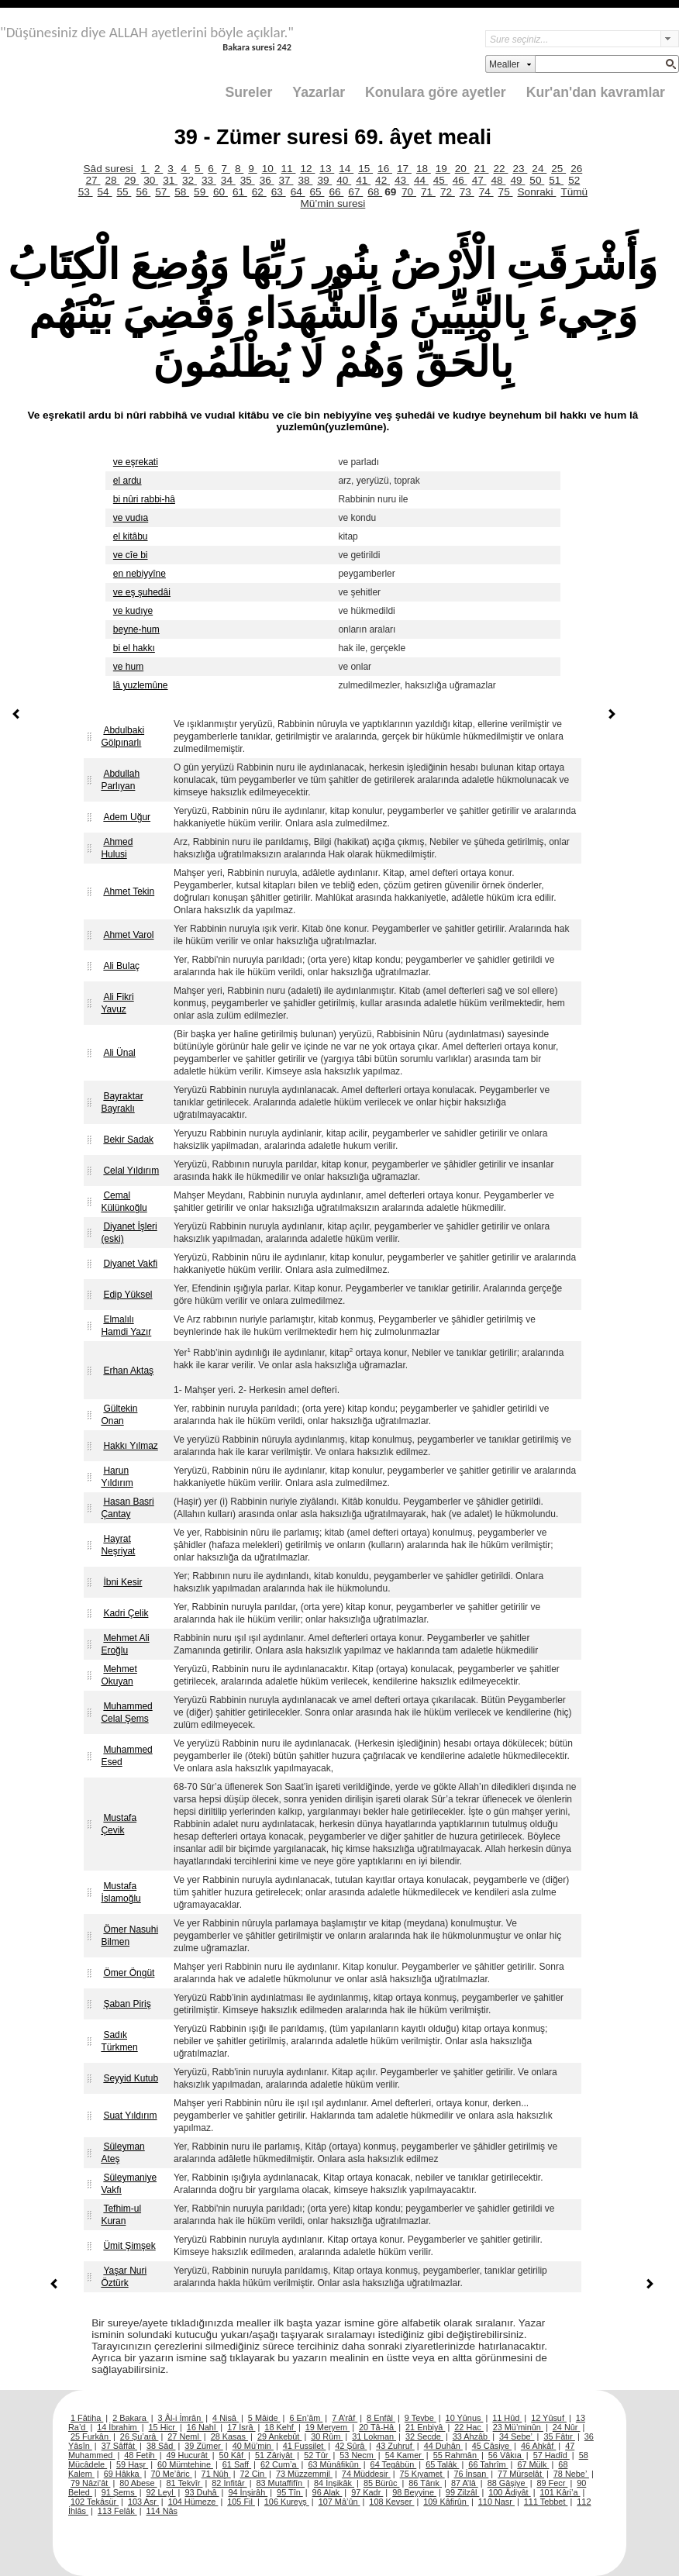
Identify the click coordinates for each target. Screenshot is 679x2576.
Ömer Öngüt (128, 1972)
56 (143, 192)
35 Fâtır (559, 2436)
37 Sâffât (119, 2445)
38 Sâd (161, 2445)
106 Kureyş (286, 2501)
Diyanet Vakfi (130, 1263)
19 (443, 168)
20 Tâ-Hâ (377, 2427)
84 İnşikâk (334, 2483)
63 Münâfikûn (334, 2464)
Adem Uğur (126, 817)
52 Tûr (317, 2455)
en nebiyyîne (139, 573)
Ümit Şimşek (129, 2245)
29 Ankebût (279, 2436)
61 (240, 192)
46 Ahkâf (538, 2445)
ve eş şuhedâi (142, 592)
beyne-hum (136, 629)
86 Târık (425, 2483)
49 (517, 180)
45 (440, 180)
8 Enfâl (381, 2418)
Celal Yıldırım (131, 1170)
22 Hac (468, 2427)
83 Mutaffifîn (281, 2483)
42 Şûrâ (351, 2445)
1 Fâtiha (87, 2418)
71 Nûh (216, 2473)
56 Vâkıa (506, 2455)
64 (298, 192)
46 (460, 180)
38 (305, 180)
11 (288, 168)
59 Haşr (132, 2464)
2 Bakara (130, 2418)
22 (501, 168)
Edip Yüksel (127, 1294)
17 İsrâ (241, 2427)
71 (428, 192)
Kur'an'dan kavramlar (595, 92)
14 (346, 168)
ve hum (128, 666)
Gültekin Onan (119, 1414)
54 (105, 192)
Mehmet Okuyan (118, 1675)
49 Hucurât (188, 2455)
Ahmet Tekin (128, 891)
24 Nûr (567, 2427)
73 (467, 192)
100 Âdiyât (509, 2492)
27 (93, 180)
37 (286, 180)
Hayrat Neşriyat (118, 1545)
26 (576, 168)
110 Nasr (496, 2501)
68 (374, 192)
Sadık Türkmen (119, 2041)
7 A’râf (344, 2418)
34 (228, 180)
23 (519, 168)
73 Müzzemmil (304, 2473)
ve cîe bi (130, 555)
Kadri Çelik (125, 1613)
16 (384, 168)
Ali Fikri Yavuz (117, 1003)
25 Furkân (91, 2436)
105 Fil (241, 2501)
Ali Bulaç (121, 965)
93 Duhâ (201, 2492)
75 (505, 192)
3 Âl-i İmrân (181, 2418)
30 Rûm (327, 2436)
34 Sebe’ (517, 2436)
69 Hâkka (123, 2473)
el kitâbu (130, 536)
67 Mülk (533, 2464)
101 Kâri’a (560, 2492)
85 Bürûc (382, 2483)
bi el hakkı (134, 648)
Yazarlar (318, 92)
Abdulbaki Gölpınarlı (122, 736)
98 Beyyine (414, 2492)
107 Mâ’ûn (339, 2501)
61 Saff (236, 2464)
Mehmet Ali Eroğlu (125, 1644)
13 (326, 168)
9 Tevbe (420, 2418)
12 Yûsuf (549, 2418)
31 (170, 180)
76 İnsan (470, 2473)
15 (365, 168)
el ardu (127, 480)
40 (343, 180)
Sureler (249, 92)
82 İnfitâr (229, 2483)
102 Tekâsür (95, 2501)
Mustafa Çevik (118, 1824)
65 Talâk (442, 2464)
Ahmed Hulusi (117, 848)
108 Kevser (391, 2501)
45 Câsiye (492, 2445)
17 (404, 168)
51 (556, 180)
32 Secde (424, 2436)
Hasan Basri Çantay (127, 1507)
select (669, 39)
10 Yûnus (465, 2418)
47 (479, 180)
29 (131, 180)
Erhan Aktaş (128, 1370)
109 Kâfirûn (446, 2501)
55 (123, 192)
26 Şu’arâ (139, 2436)
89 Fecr (551, 2483)
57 (162, 192)
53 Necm (358, 2455)
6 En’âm (305, 2418)
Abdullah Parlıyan (120, 779)
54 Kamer (404, 2455)
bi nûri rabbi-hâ (144, 499)
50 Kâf (232, 2455)
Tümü (574, 192)
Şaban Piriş (126, 2003)
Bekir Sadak (128, 1139)
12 (307, 168)
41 (363, 180)
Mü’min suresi (332, 203)
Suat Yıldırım (130, 2115)
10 (269, 168)
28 (112, 180)
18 (423, 168)
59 (201, 192)
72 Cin (253, 2473)
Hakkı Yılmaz (130, 1445)
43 (402, 180)
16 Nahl (203, 2427)
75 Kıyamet (422, 2473)
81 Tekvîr (184, 2483)
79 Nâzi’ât (90, 2483)
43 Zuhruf (395, 2445)
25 (558, 168)
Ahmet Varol (128, 934)
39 (324, 180)
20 (462, 168)
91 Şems (119, 2492)
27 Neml (184, 2436)
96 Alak (327, 2492)
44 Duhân (443, 2445)
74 (486, 192)
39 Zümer (203, 2445)
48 (498, 180)
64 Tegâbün (394, 2464)
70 (409, 192)
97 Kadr (367, 2492)
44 (421, 180)
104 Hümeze (193, 2501)
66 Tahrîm (488, 2464)
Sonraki (537, 192)
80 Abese (138, 2483)
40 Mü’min (253, 2445)
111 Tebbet (546, 2501)
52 (574, 180)
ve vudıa (130, 517)
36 (267, 180)
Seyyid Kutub (130, 2078)
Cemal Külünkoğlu (123, 1201)
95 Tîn (290, 2492)
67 (355, 192)
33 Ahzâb (471, 2436)
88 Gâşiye (508, 2483)
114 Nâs (162, 2511)
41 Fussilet (304, 2445)
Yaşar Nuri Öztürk (123, 2276)
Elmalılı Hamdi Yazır (126, 1325)
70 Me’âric (171, 2473)
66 (336, 192)
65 (317, 192)
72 (447, 192)
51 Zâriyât (275, 2455)
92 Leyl (161, 2492)
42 (382, 180)
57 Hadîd (551, 2455)
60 (220, 192)
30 (150, 180)
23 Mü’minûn (518, 2427)
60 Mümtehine (185, 2464)
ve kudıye (133, 610)
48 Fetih (140, 2455)
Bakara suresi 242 (256, 47)
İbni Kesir (122, 1582)
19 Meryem (327, 2427)
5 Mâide (264, 2418)
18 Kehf (280, 2427)
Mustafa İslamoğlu (120, 1892)
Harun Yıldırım (117, 1476)
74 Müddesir (366, 2473)
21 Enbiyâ (425, 2427)
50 (536, 180)
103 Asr (143, 2501)
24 (539, 168)
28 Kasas (229, 2436)
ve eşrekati (135, 462)
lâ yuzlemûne (140, 685)
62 (259, 192)
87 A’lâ (464, 2483)
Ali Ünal (119, 1052)
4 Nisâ (225, 2418)
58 (181, 192)
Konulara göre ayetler (435, 92)
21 (481, 168)
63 (278, 192)
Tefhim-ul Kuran (121, 2214)
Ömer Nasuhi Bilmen (129, 1935)
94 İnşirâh (247, 2492)
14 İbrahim (118, 2427)
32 (189, 180)
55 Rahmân (456, 2455)
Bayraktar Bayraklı (122, 1102)
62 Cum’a (279, 2464)
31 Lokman (374, 2436)
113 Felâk (117, 2511)
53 (85, 192)
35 (247, 180)
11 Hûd (507, 2418)
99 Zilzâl (463, 2492)
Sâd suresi (110, 168)
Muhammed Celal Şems (126, 1712)
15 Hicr (163, 2427)
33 (209, 180)
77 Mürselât (521, 2473)
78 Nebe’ (571, 2473)
